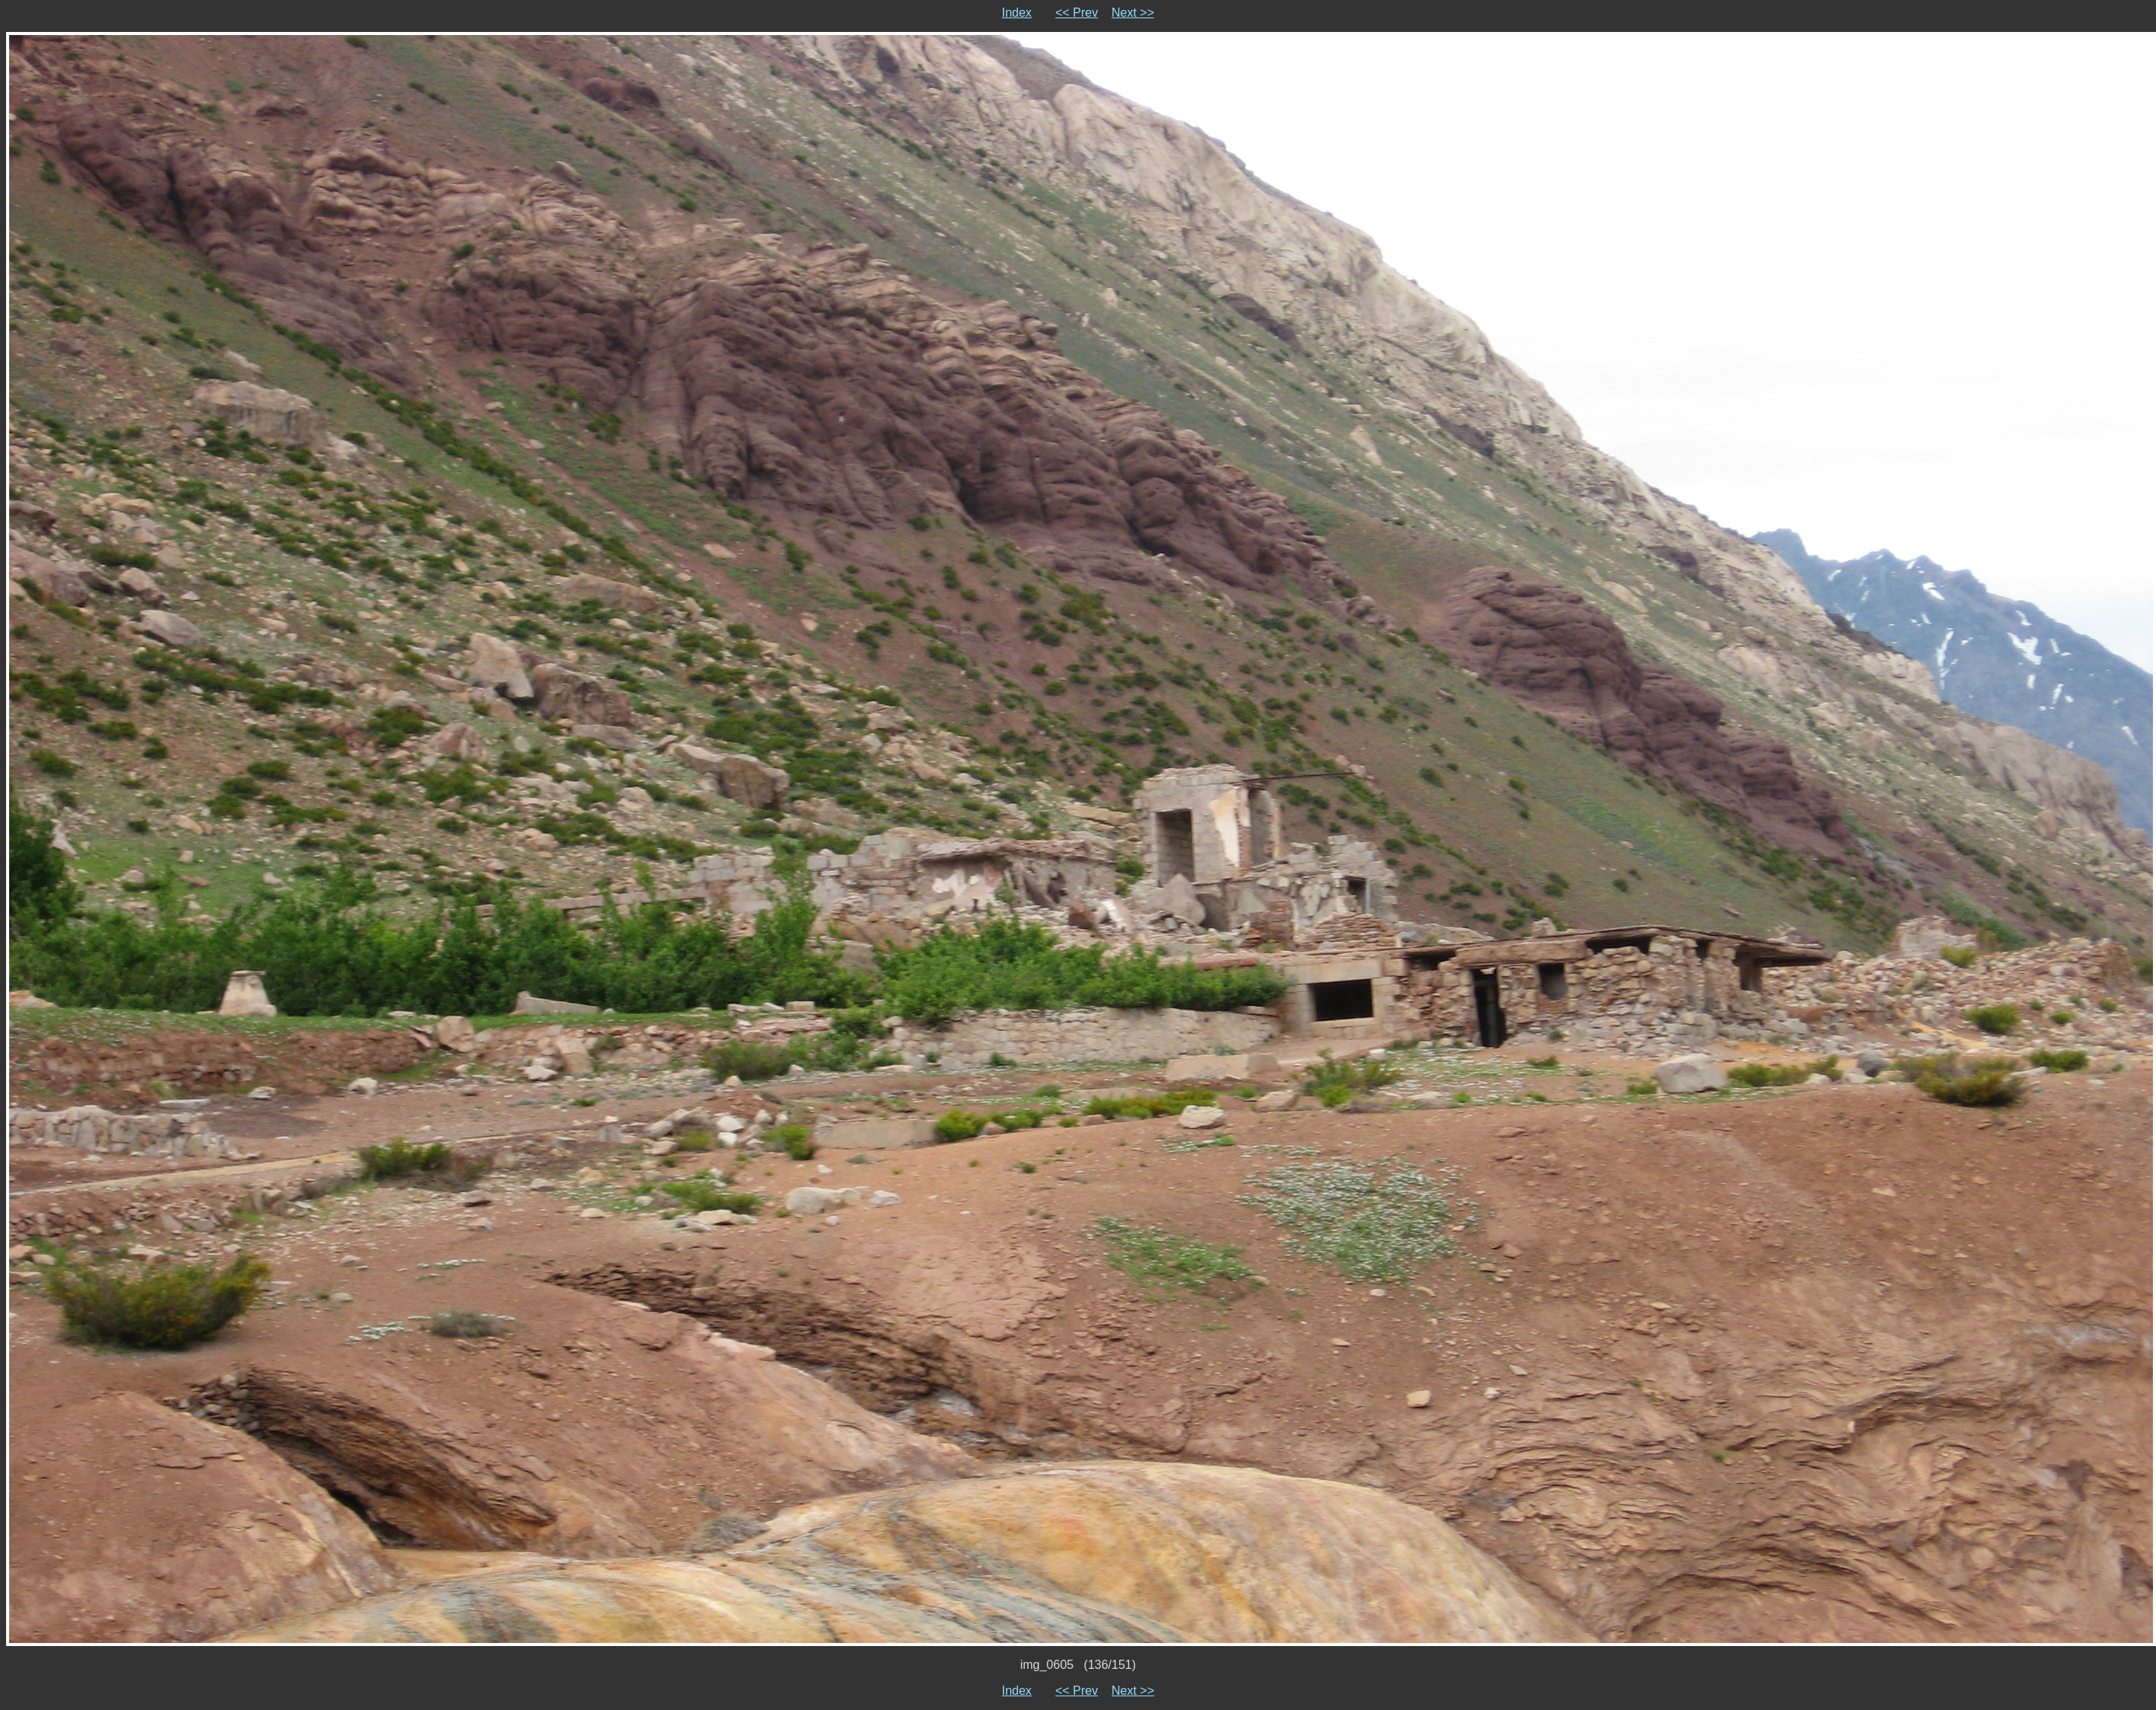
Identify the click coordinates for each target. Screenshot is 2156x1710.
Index (1017, 12)
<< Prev (1076, 12)
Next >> (1132, 12)
